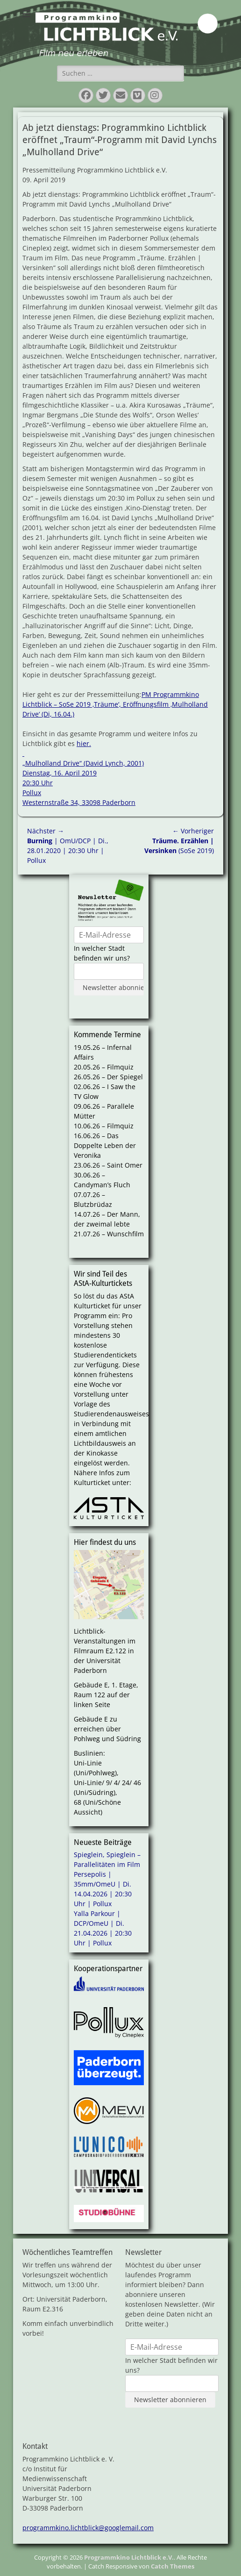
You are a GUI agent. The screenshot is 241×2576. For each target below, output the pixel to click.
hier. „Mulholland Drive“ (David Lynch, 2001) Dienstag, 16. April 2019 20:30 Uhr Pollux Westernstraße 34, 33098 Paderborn (83, 773)
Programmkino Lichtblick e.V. (129, 2557)
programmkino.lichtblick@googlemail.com (88, 2527)
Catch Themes (172, 2566)
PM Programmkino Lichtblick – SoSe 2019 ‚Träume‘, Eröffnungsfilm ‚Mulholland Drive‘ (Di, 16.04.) (115, 704)
